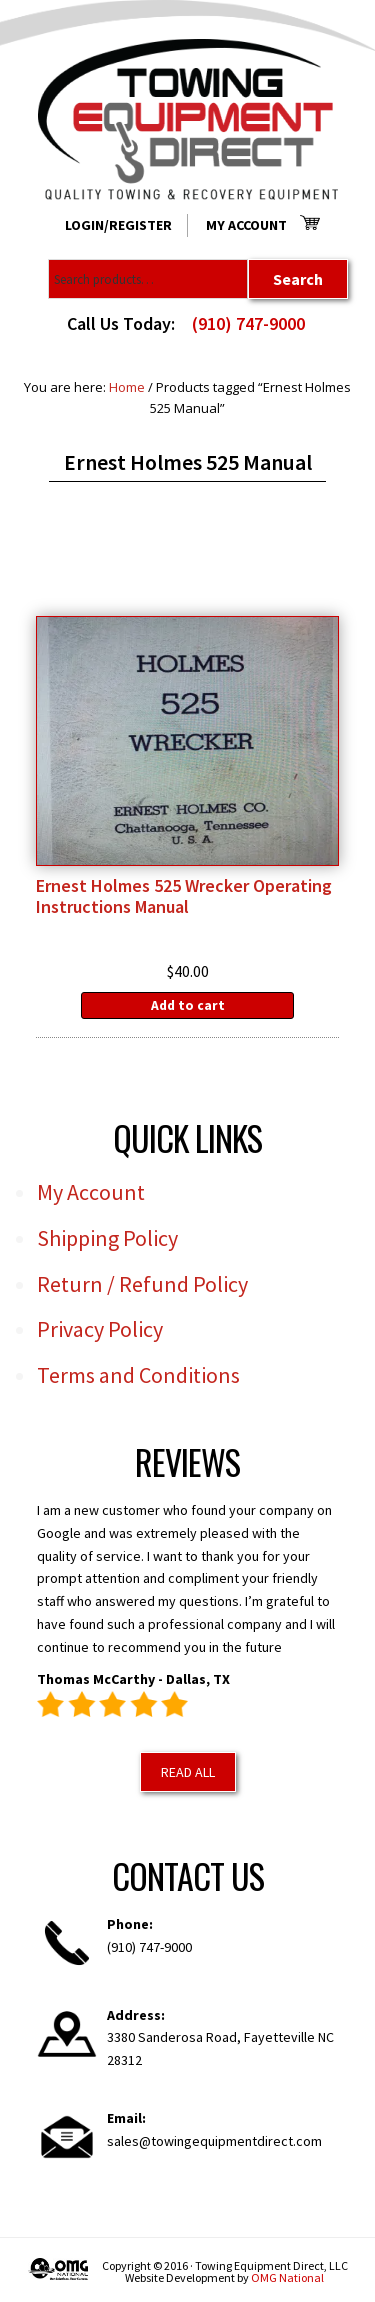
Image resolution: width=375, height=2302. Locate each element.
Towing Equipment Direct (188, 119)
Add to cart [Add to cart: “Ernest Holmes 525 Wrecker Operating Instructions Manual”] (188, 1005)
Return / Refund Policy (142, 1284)
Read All (188, 1772)
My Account (246, 225)
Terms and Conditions (138, 1375)
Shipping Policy (107, 1238)
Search (298, 279)
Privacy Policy (100, 1329)
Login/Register (118, 225)
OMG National (287, 2277)
